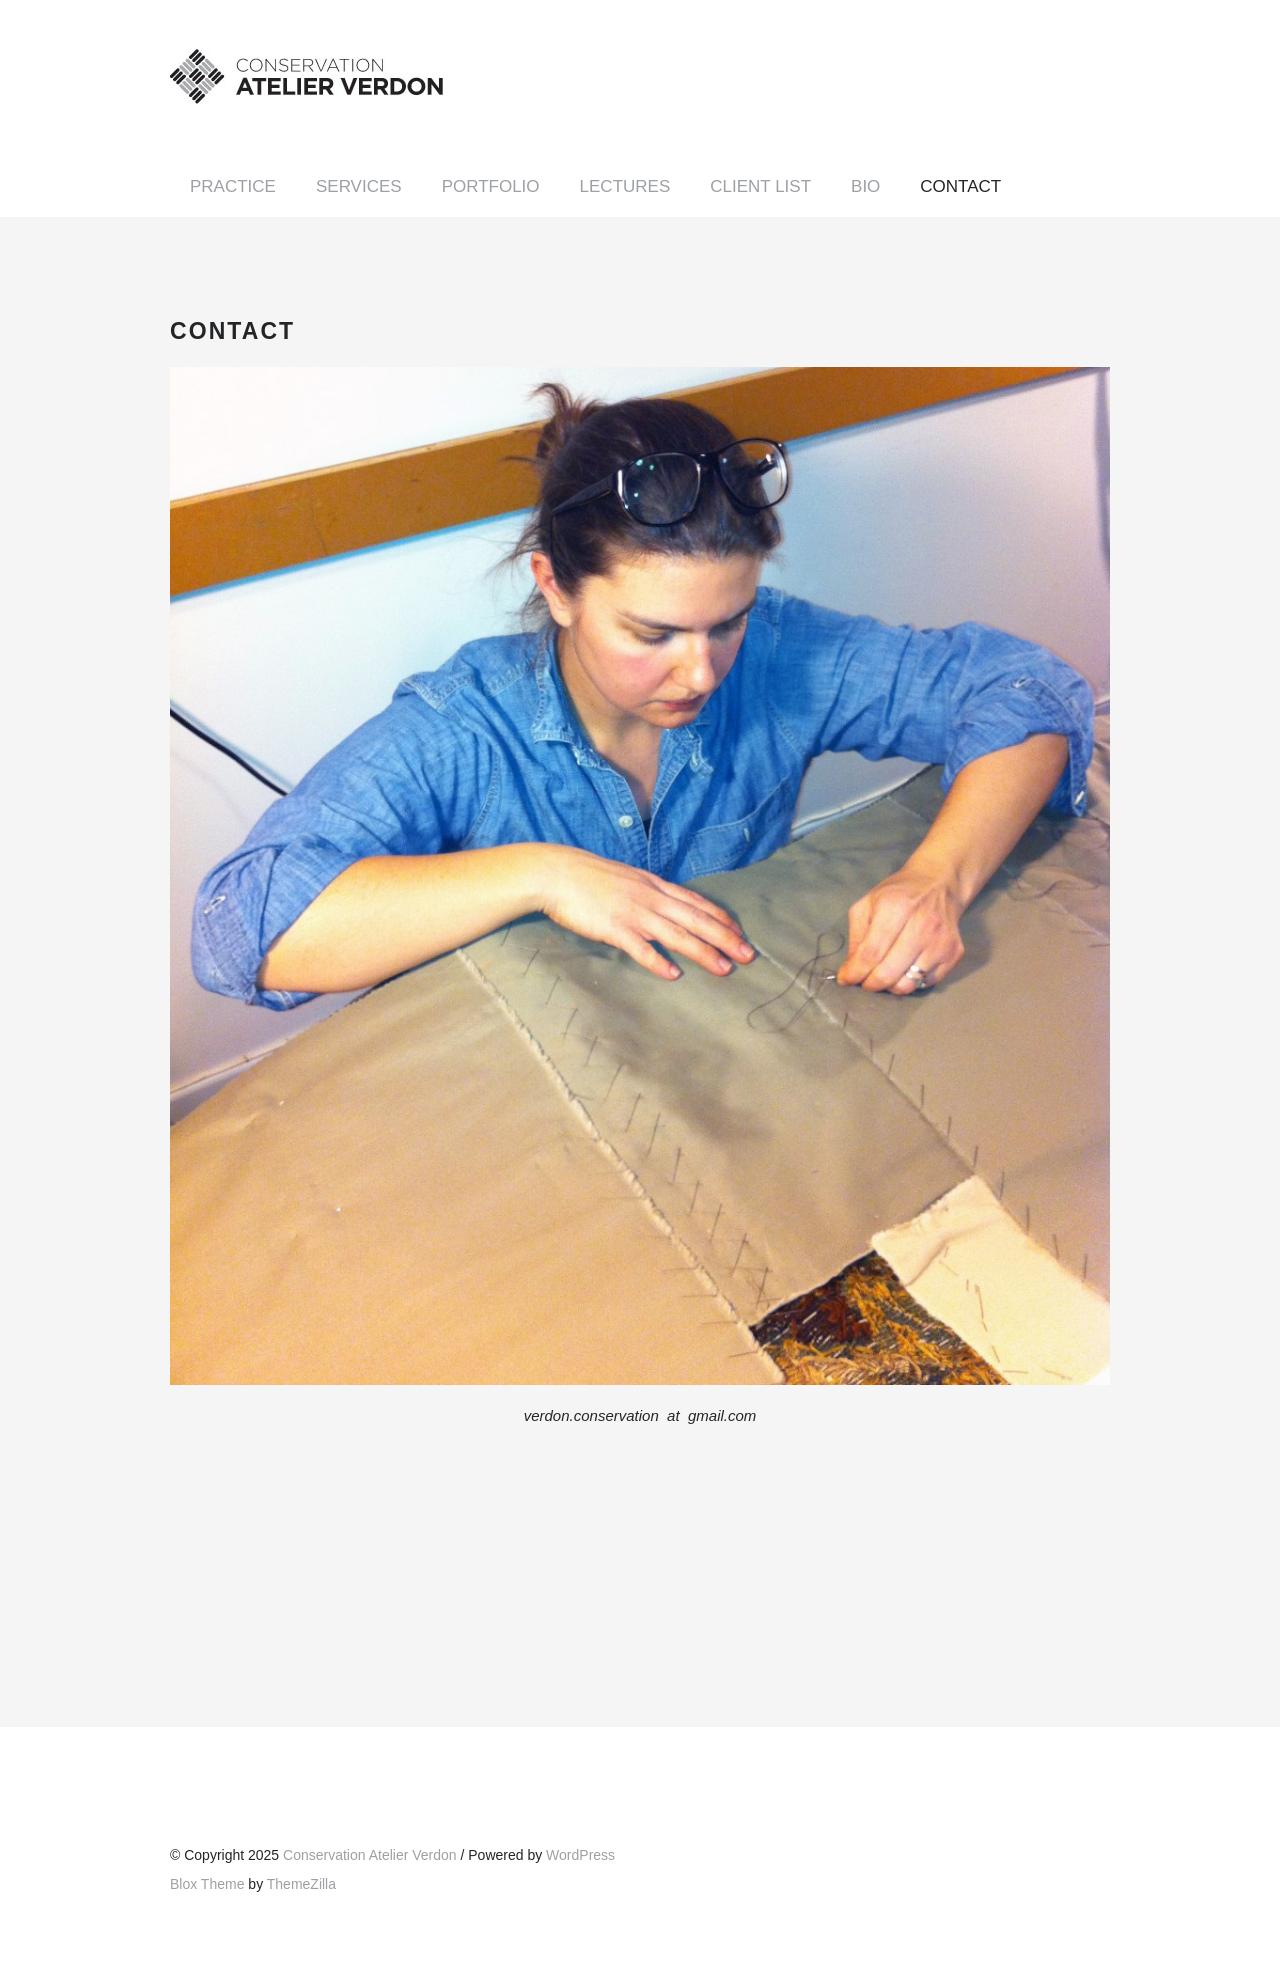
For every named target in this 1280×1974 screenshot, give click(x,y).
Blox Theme (207, 1884)
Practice (233, 186)
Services (359, 186)
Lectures (625, 186)
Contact (960, 186)
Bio (865, 186)
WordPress (580, 1855)
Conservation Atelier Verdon (370, 1855)
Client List (760, 186)
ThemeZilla (301, 1884)
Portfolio (491, 186)
